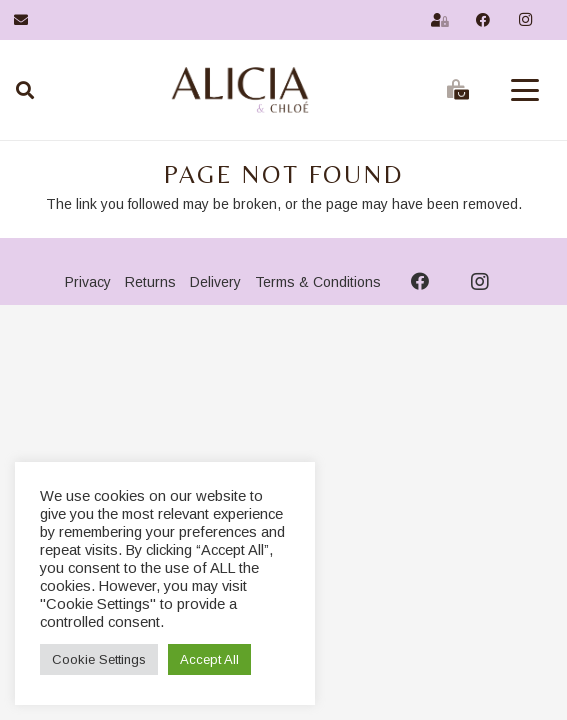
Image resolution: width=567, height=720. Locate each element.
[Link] (21, 20)
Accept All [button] (209, 659)
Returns (150, 282)
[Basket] (458, 90)
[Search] (25, 90)
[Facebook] (483, 20)
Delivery (215, 282)
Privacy (88, 282)
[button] (525, 90)
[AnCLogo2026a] (240, 90)
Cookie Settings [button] (99, 659)
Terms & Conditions (318, 282)
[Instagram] (525, 20)
